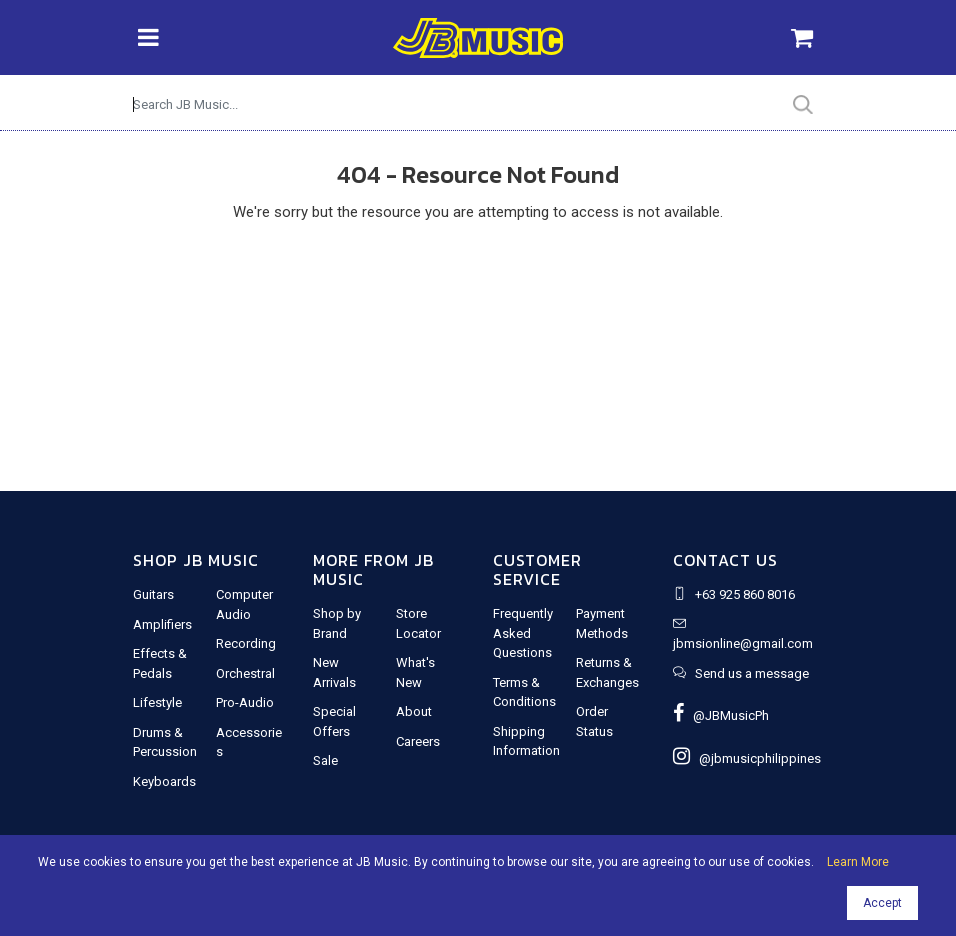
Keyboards (164, 781)
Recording (246, 643)
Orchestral (245, 673)
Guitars (153, 594)
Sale (325, 760)
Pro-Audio (245, 702)
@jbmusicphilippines (747, 758)
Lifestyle (157, 702)
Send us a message (752, 673)
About (414, 711)
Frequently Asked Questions (523, 633)
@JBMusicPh (721, 715)
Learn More (858, 862)
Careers (418, 741)
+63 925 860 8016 (745, 594)
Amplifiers (162, 624)
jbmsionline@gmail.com (743, 643)
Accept (882, 903)
